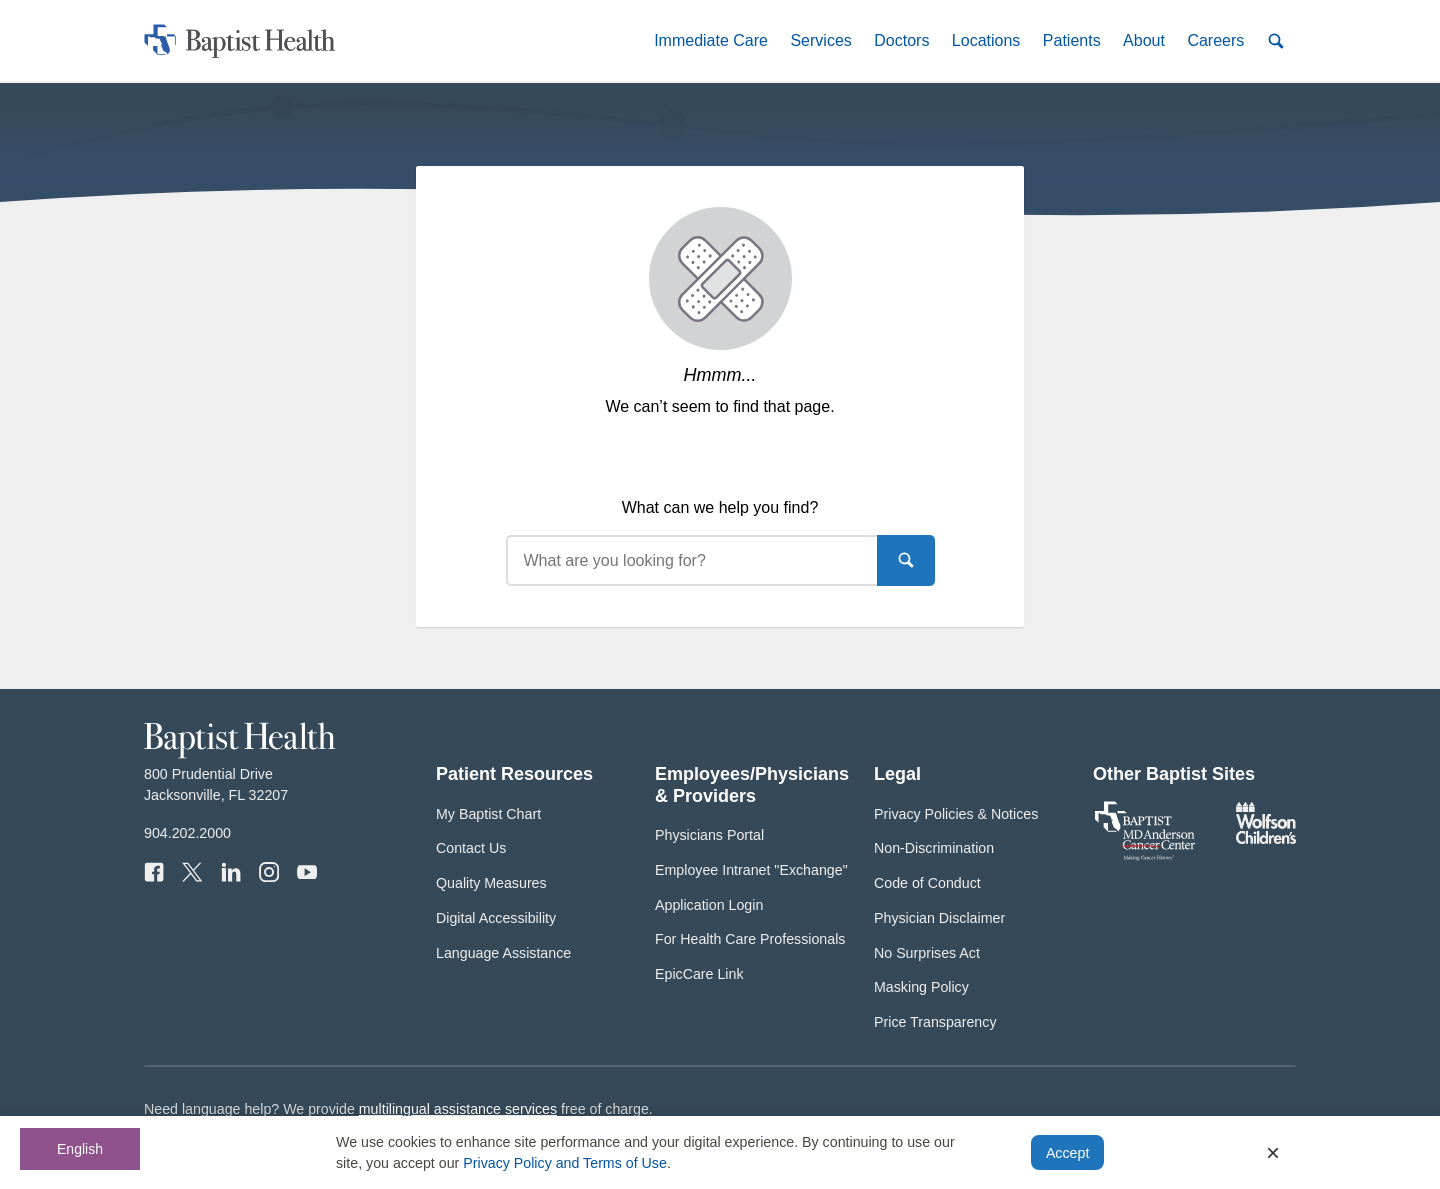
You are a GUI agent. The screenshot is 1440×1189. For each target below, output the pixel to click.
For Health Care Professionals (750, 939)
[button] (711, 40)
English (80, 1149)
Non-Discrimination (934, 848)
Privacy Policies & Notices (956, 814)
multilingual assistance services (458, 1109)
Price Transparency (935, 1022)
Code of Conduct (927, 883)
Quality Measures (491, 883)
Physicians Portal (709, 835)
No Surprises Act (927, 953)
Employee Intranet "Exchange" (751, 870)
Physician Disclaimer (939, 918)
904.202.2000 (187, 833)
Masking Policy (921, 987)
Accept (1067, 1153)
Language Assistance (503, 953)
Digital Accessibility (496, 918)
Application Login (709, 905)
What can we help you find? (720, 507)
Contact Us (471, 848)
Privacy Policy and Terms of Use (565, 1163)
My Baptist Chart (488, 814)
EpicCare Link (699, 974)
